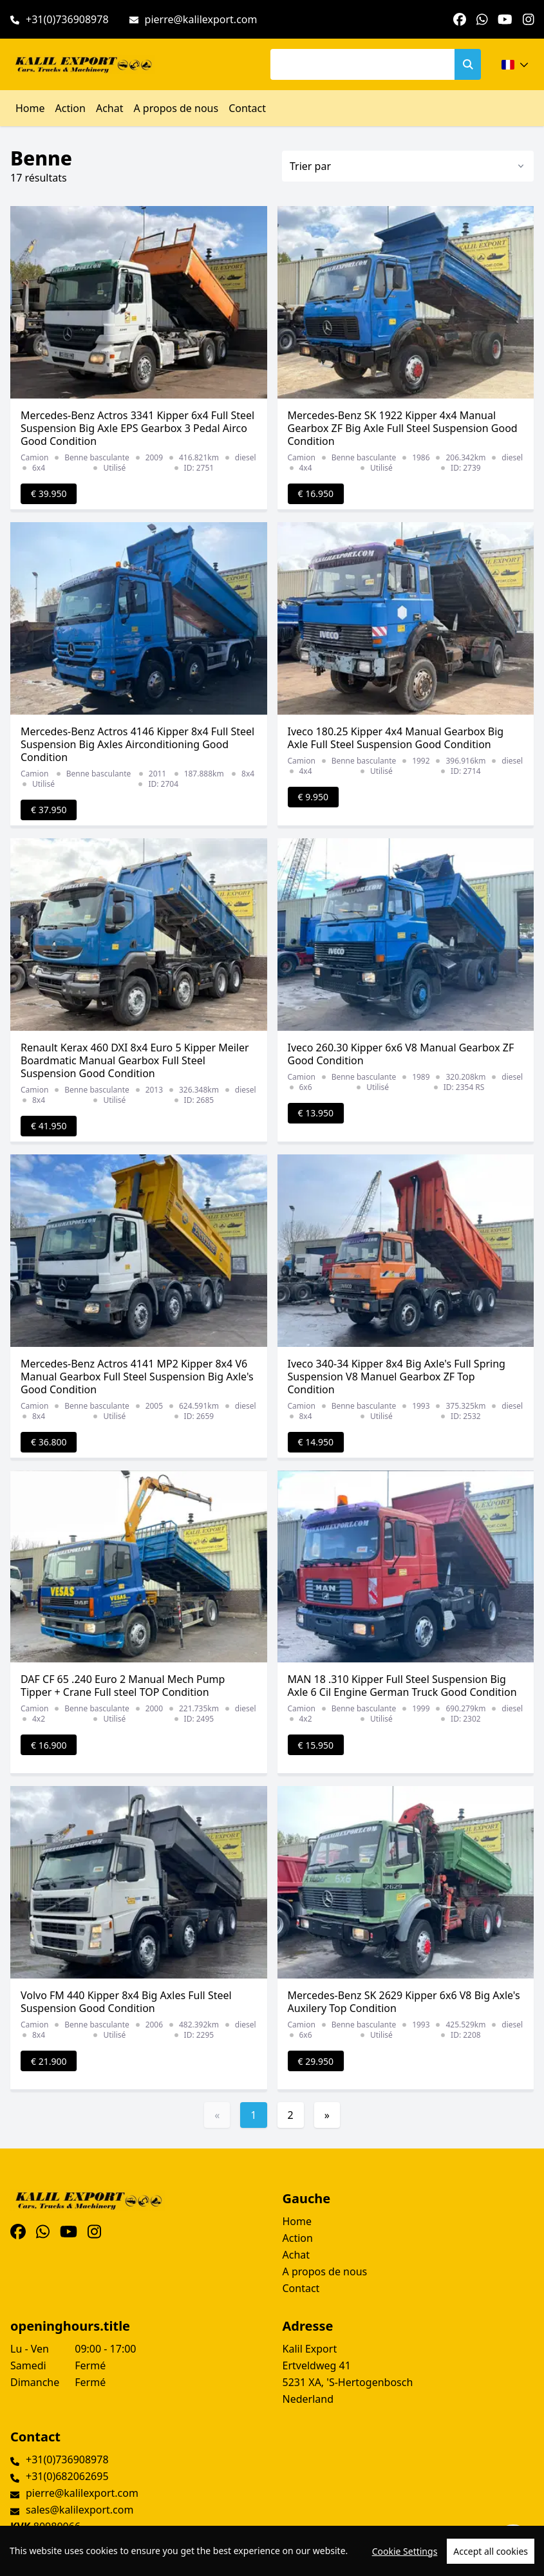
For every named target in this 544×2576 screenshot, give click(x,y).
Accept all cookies (490, 2551)
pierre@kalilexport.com (201, 19)
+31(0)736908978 (67, 19)
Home (30, 108)
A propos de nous (175, 108)
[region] (272, 2551)
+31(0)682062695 (67, 2476)
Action (70, 108)
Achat (110, 108)
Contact (247, 108)
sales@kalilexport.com (79, 2510)
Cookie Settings (405, 2551)
